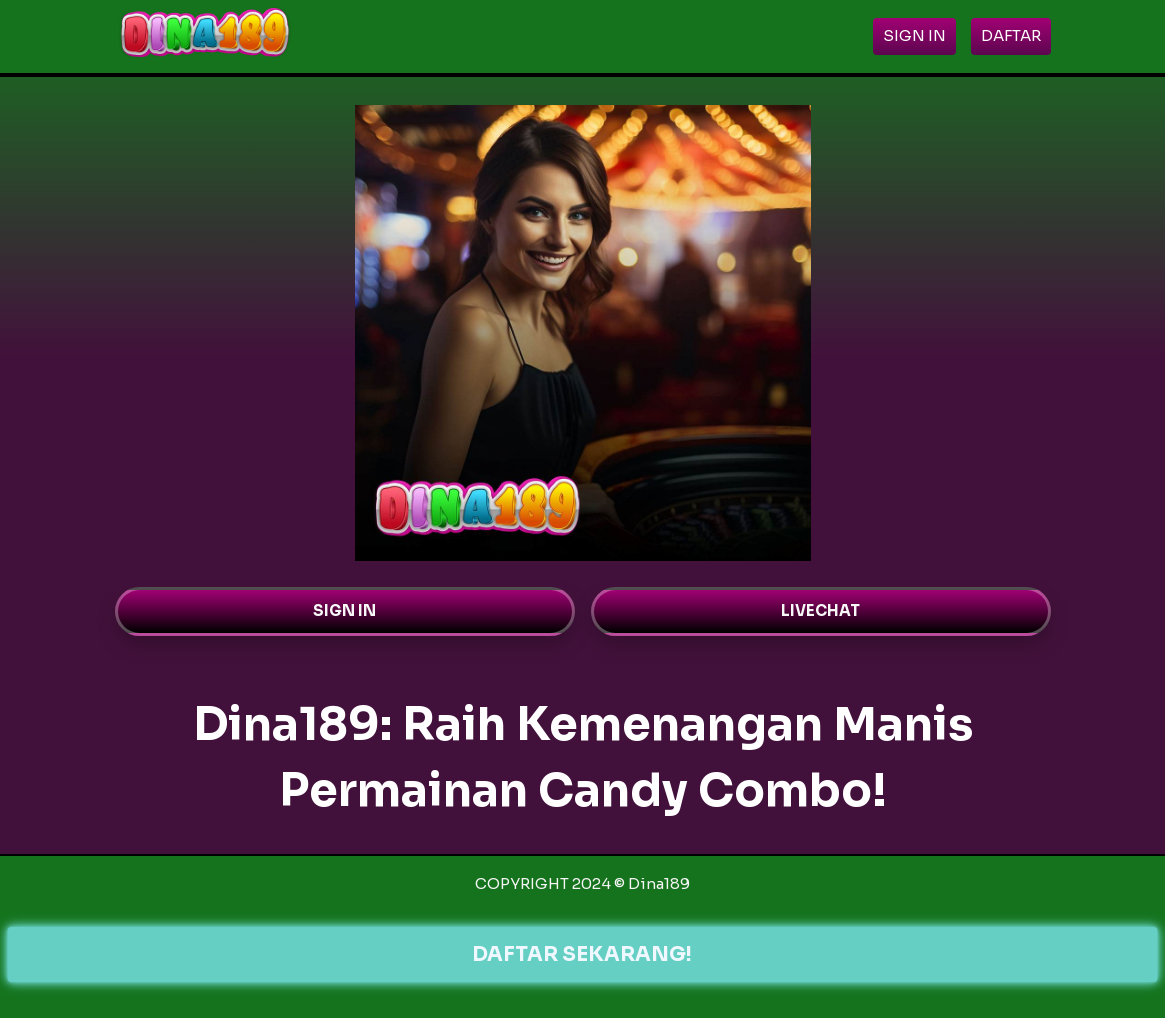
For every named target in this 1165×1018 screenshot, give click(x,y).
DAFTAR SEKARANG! (582, 954)
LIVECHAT (820, 610)
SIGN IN (344, 610)
